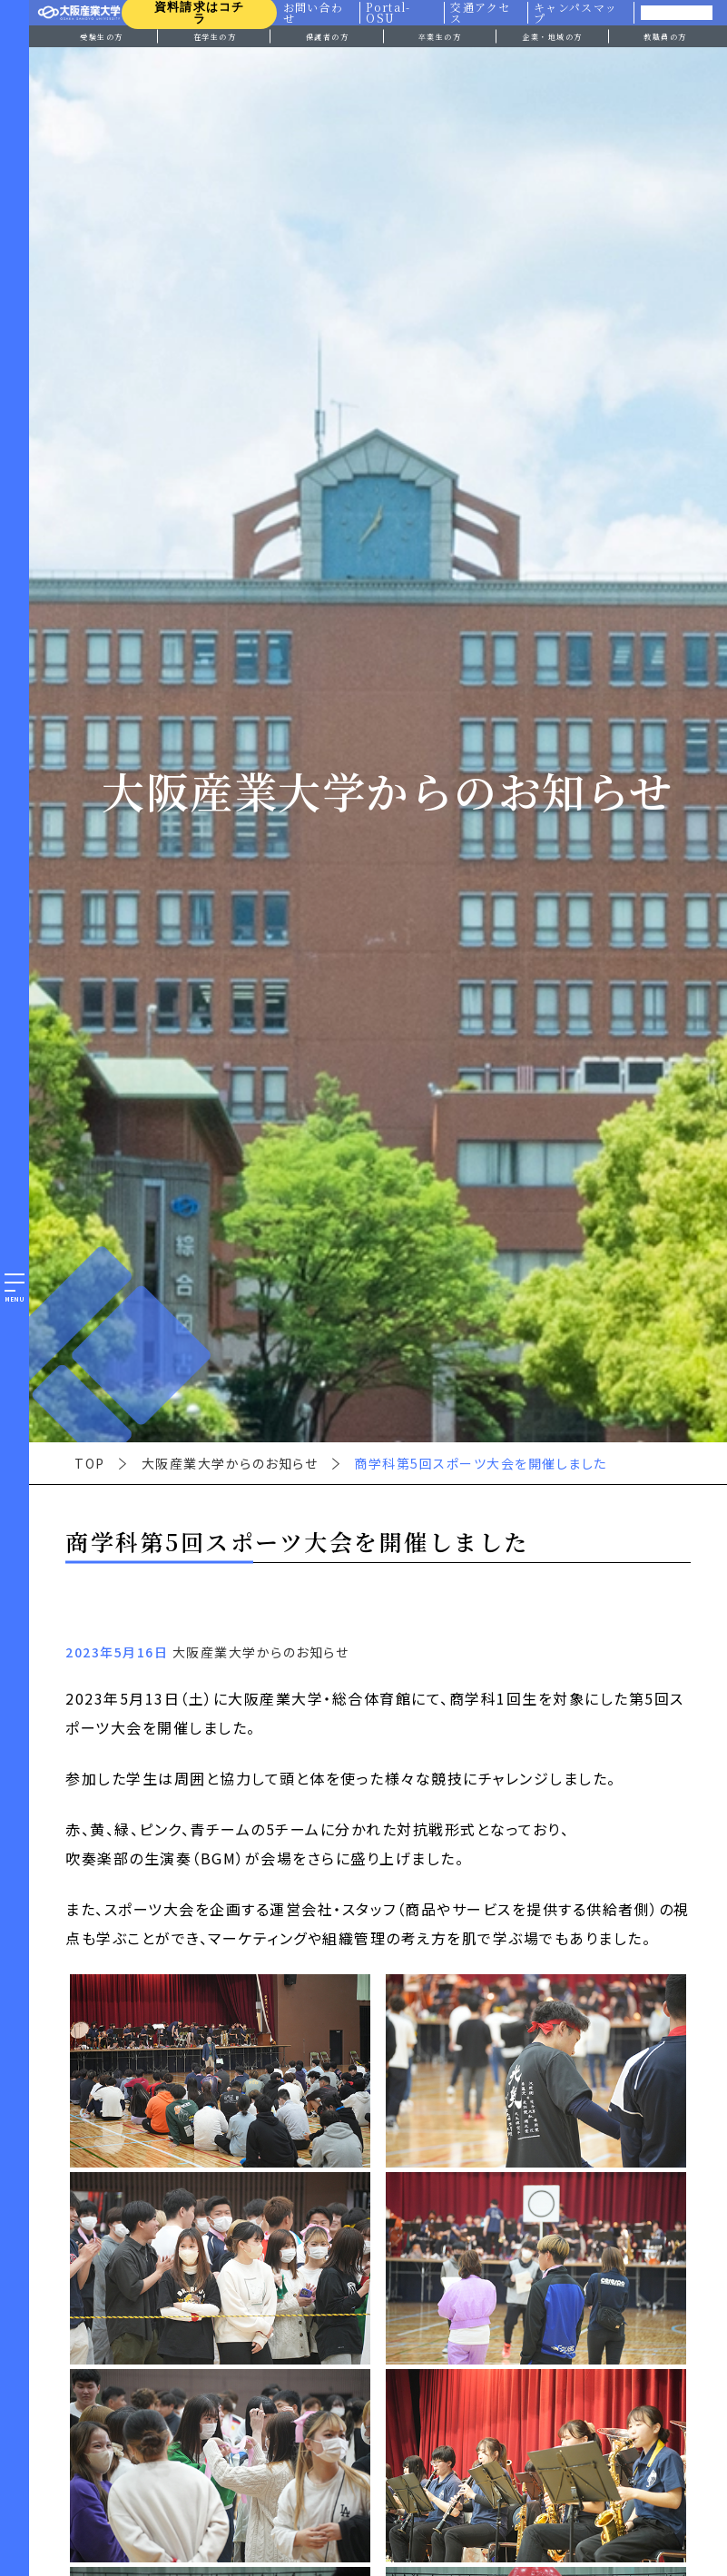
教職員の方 (665, 37)
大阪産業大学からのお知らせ (230, 1463)
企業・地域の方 (552, 37)
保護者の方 (327, 37)
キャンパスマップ (576, 13)
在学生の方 (215, 37)
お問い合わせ (312, 13)
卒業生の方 (440, 37)
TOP (89, 1463)
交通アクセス (481, 13)
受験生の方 (101, 37)
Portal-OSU (388, 13)
